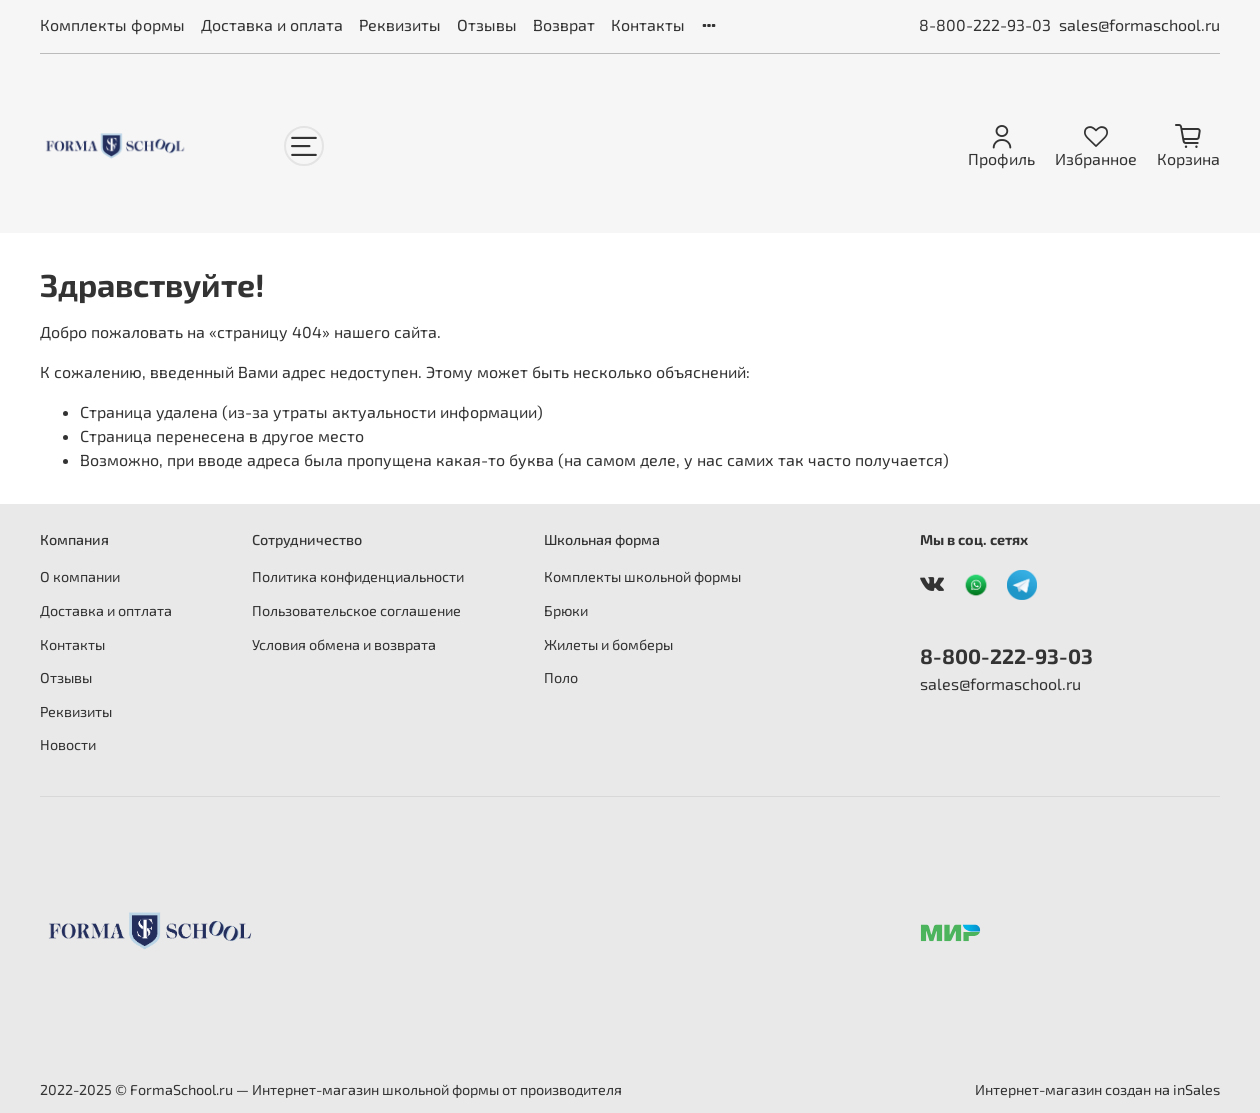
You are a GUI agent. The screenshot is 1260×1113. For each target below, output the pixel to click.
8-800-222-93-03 (985, 24)
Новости (68, 744)
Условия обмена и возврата (344, 644)
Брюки (566, 610)
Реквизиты (400, 24)
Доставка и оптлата (106, 610)
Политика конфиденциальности (358, 576)
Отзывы (487, 24)
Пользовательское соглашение (356, 610)
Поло (561, 677)
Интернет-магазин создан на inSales (1097, 1089)
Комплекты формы (112, 24)
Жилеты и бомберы (608, 644)
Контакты (648, 24)
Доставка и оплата (272, 24)
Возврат (564, 24)
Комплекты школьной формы (642, 576)
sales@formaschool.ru (1139, 24)
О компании (80, 576)
